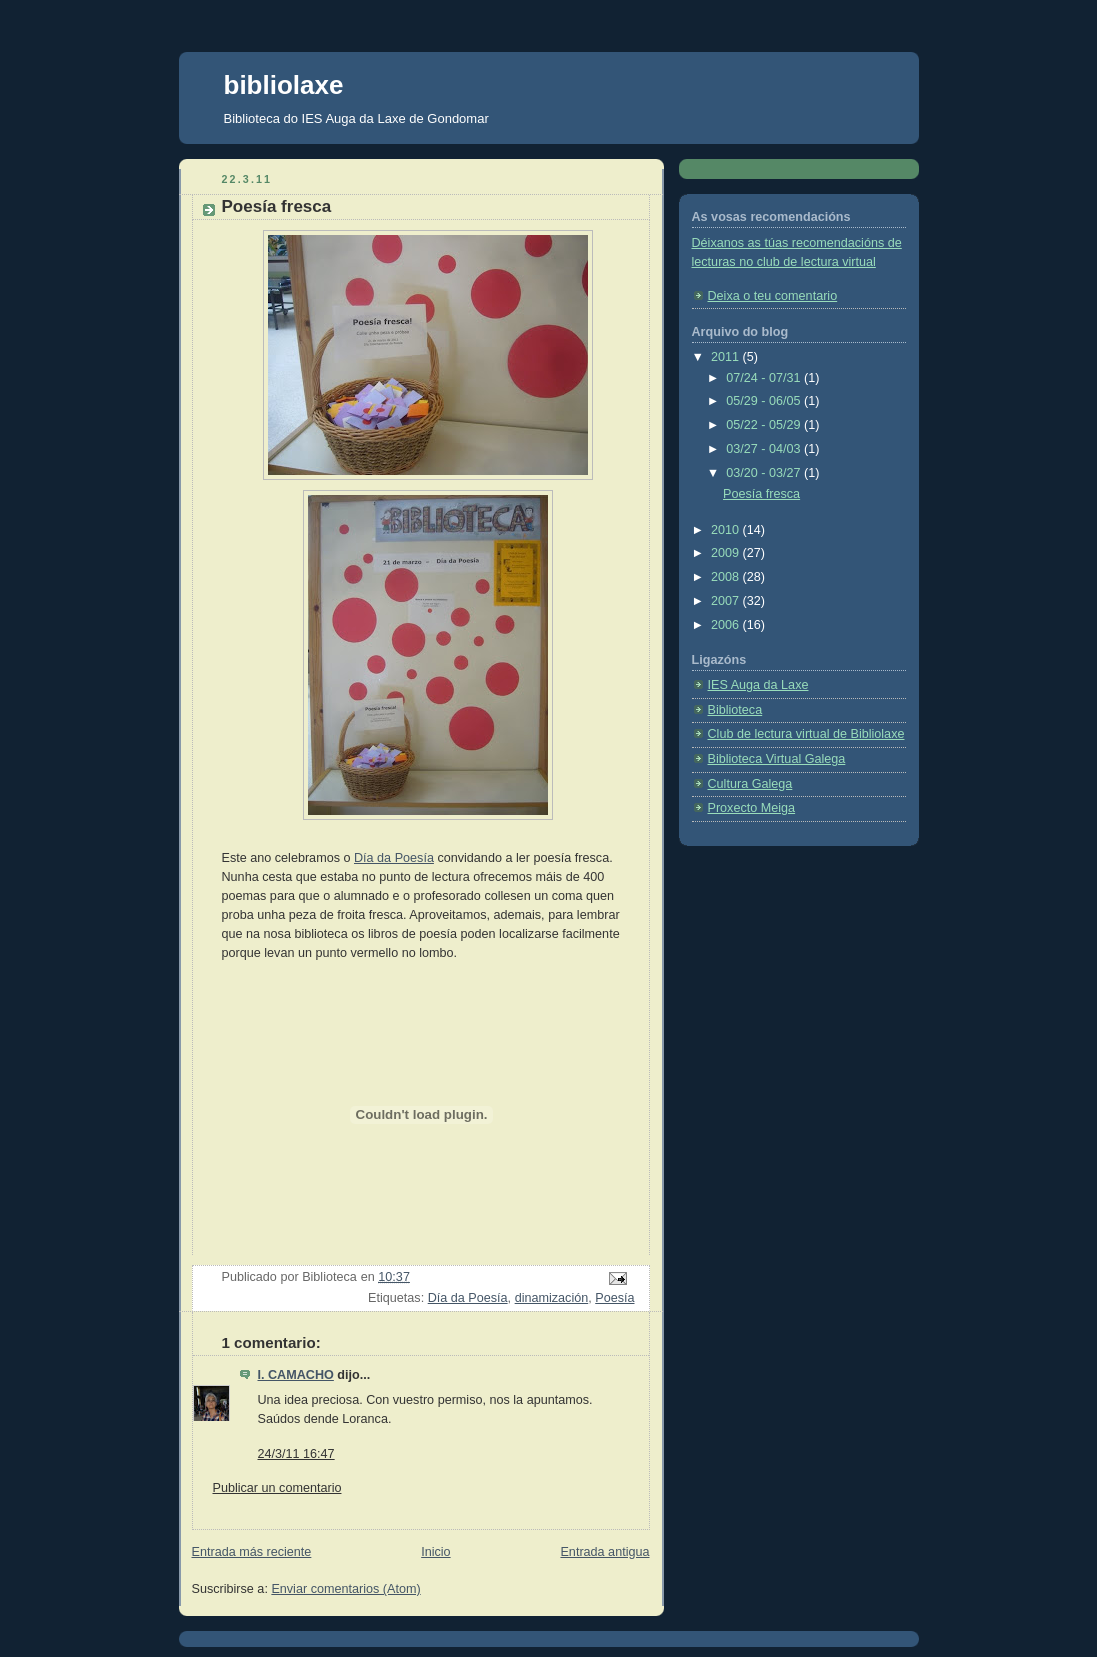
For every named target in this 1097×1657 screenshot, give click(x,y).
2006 (727, 625)
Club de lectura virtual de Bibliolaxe (806, 734)
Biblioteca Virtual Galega (777, 759)
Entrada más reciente (252, 1552)
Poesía (614, 1298)
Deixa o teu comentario (773, 296)
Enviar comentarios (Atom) (345, 1589)
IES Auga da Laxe (758, 685)
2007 (727, 601)
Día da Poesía (394, 858)
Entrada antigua (604, 1552)
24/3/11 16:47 (296, 1454)
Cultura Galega (750, 784)
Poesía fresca (761, 494)
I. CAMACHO (296, 1375)
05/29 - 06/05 (765, 401)
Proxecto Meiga (752, 808)
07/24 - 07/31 (765, 378)
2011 (727, 357)
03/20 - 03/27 (765, 473)
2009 (727, 553)
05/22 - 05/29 (765, 425)
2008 (727, 577)
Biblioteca (735, 710)
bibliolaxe (284, 85)
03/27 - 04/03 (765, 449)
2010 (727, 530)
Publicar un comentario (277, 1488)
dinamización (552, 1298)
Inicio (435, 1552)
